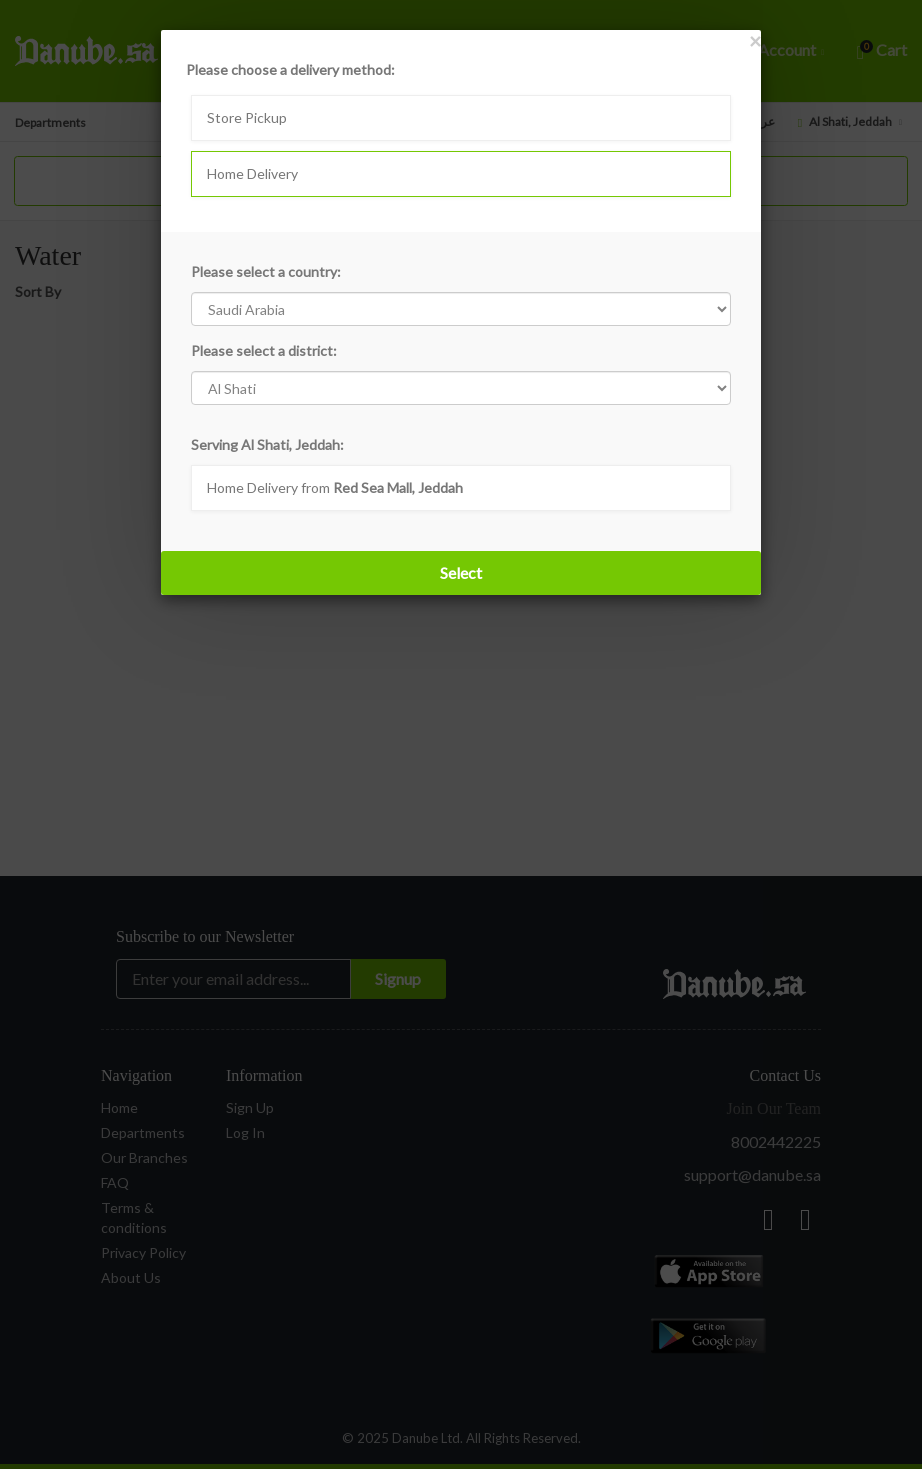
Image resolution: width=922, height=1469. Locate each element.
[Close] (755, 40)
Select (461, 572)
